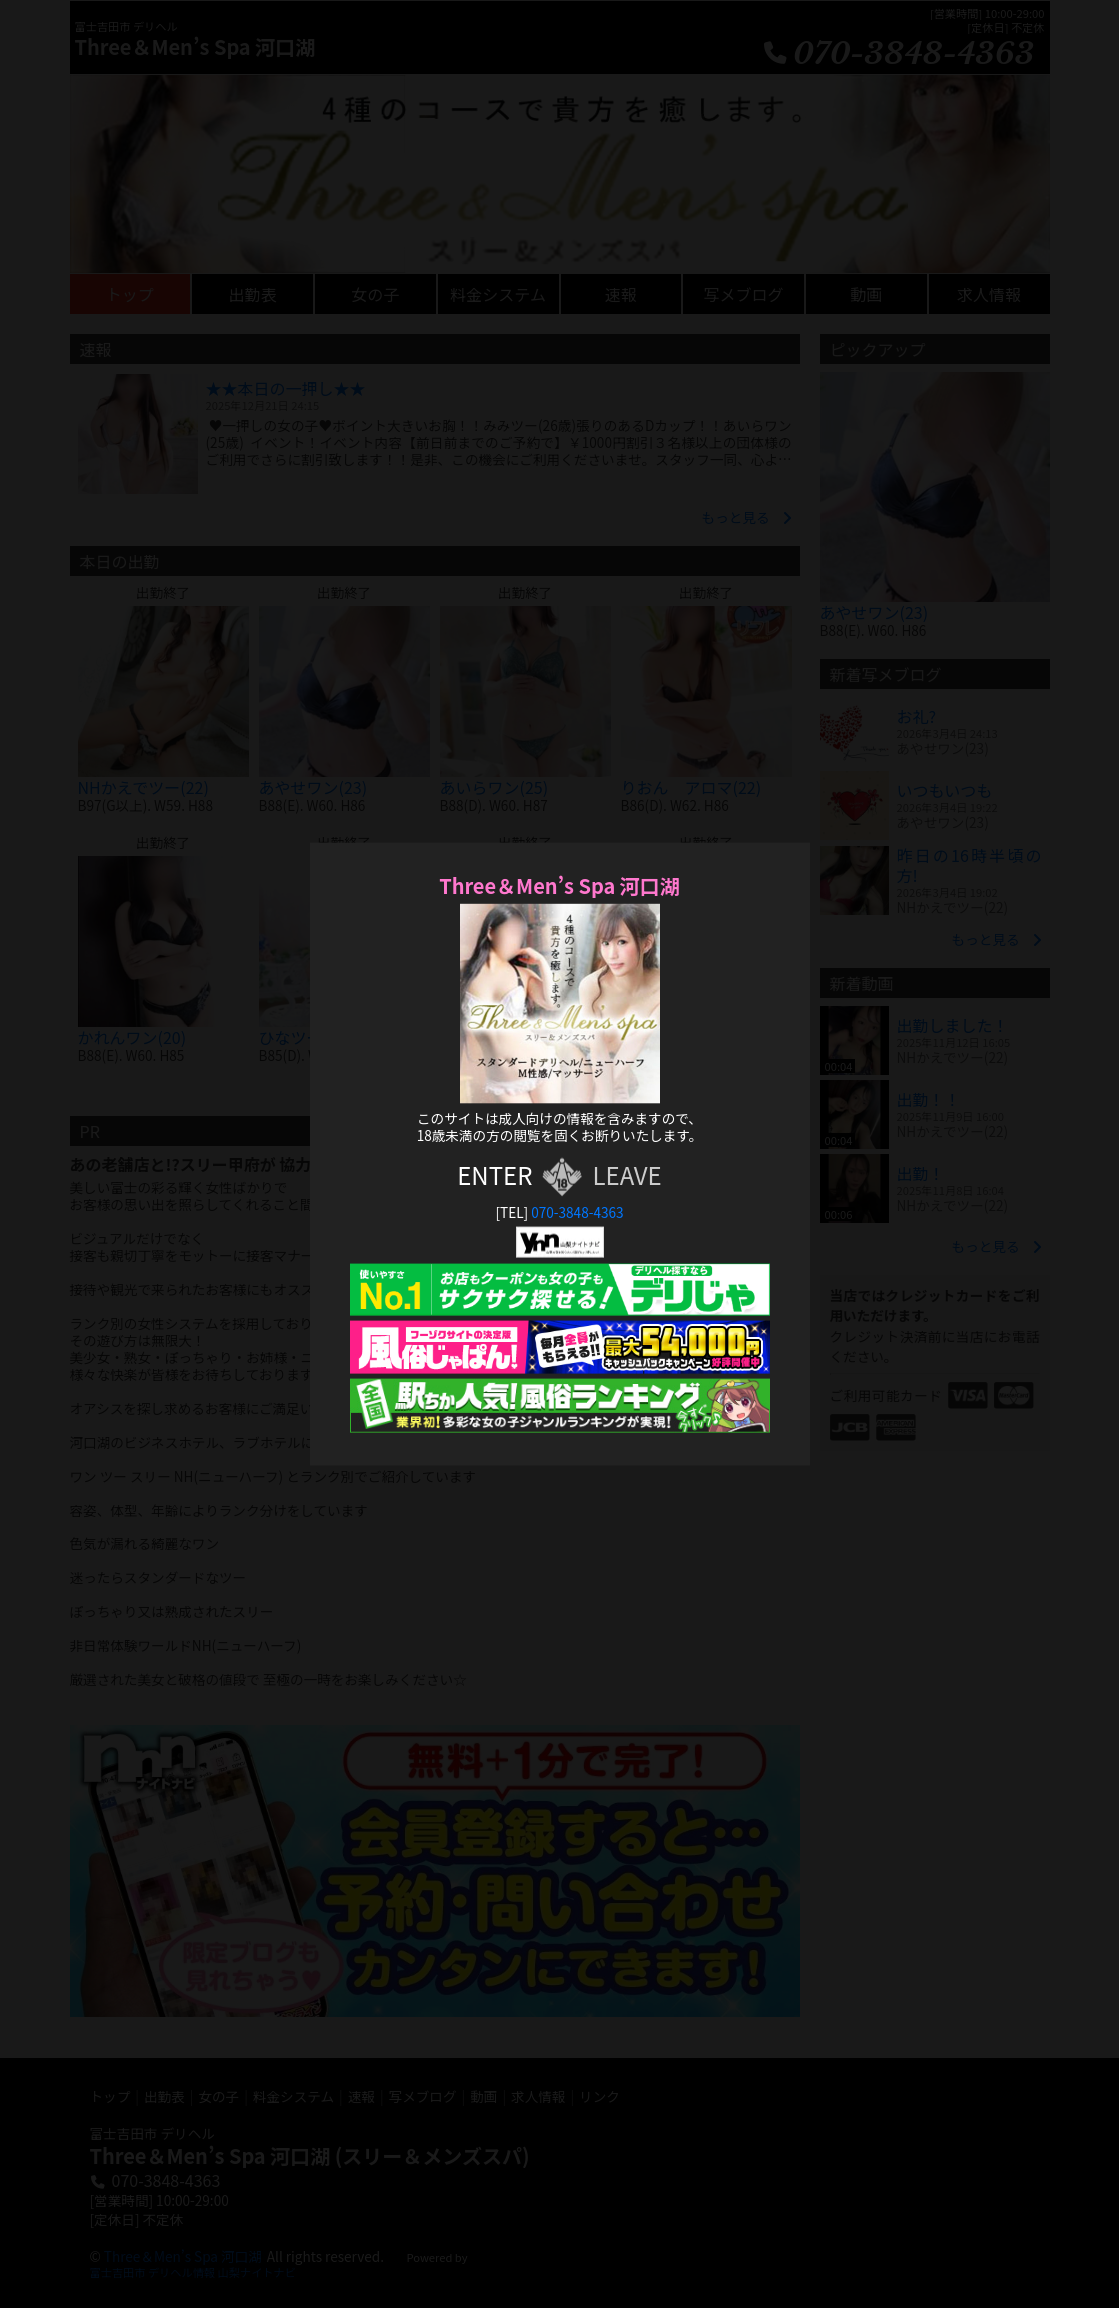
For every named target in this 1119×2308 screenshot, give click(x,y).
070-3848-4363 (577, 1212)
